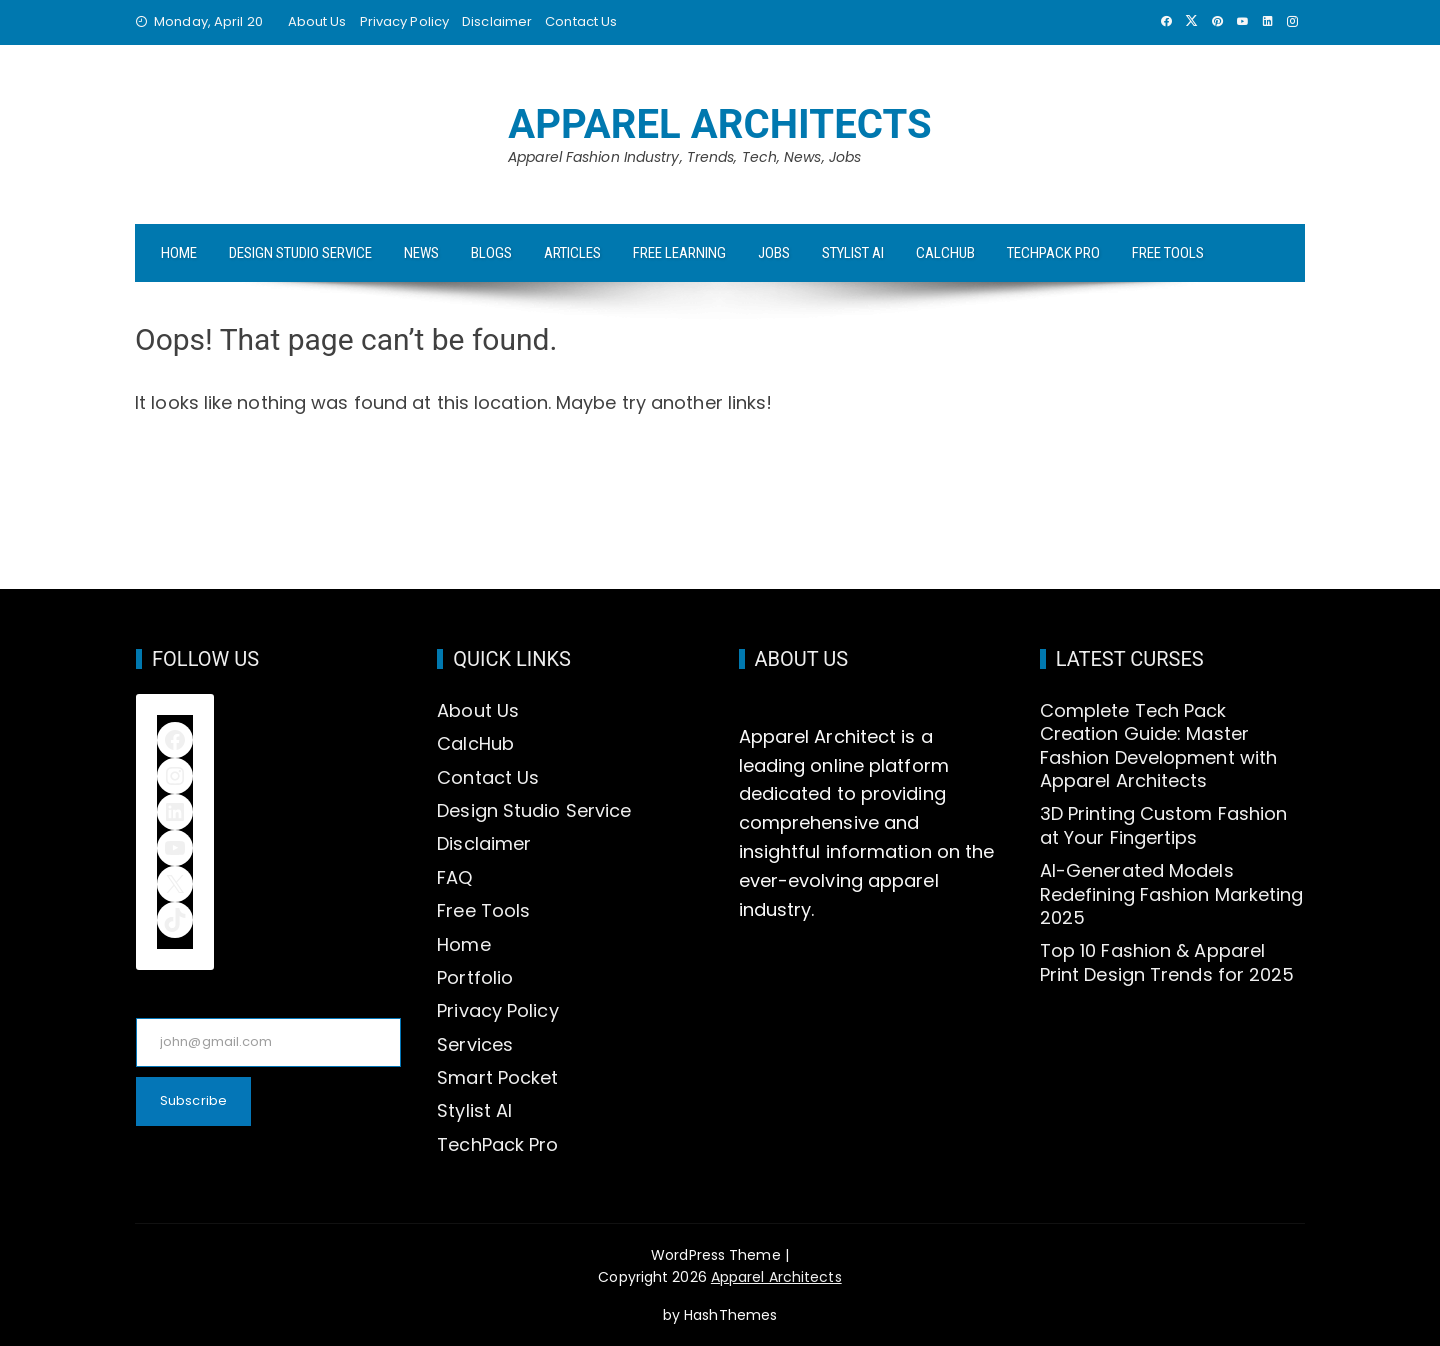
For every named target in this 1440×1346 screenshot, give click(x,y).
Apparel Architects (720, 124)
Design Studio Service (300, 253)
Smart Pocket (497, 1077)
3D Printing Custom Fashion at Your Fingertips (1164, 825)
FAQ (454, 877)
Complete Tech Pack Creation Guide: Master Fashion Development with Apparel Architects (1158, 745)
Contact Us (581, 21)
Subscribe (193, 1100)
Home (179, 253)
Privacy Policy (404, 21)
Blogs (491, 253)
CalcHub (945, 253)
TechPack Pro (1053, 253)
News (421, 253)
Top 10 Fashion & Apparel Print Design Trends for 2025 (1167, 962)
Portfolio (475, 977)
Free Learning (679, 253)
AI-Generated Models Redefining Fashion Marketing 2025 (1172, 894)
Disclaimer (497, 21)
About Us (317, 21)
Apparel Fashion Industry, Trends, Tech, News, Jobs (684, 157)
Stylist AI (853, 253)
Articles (572, 253)
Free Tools (1168, 253)
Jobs (774, 253)
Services (475, 1044)
